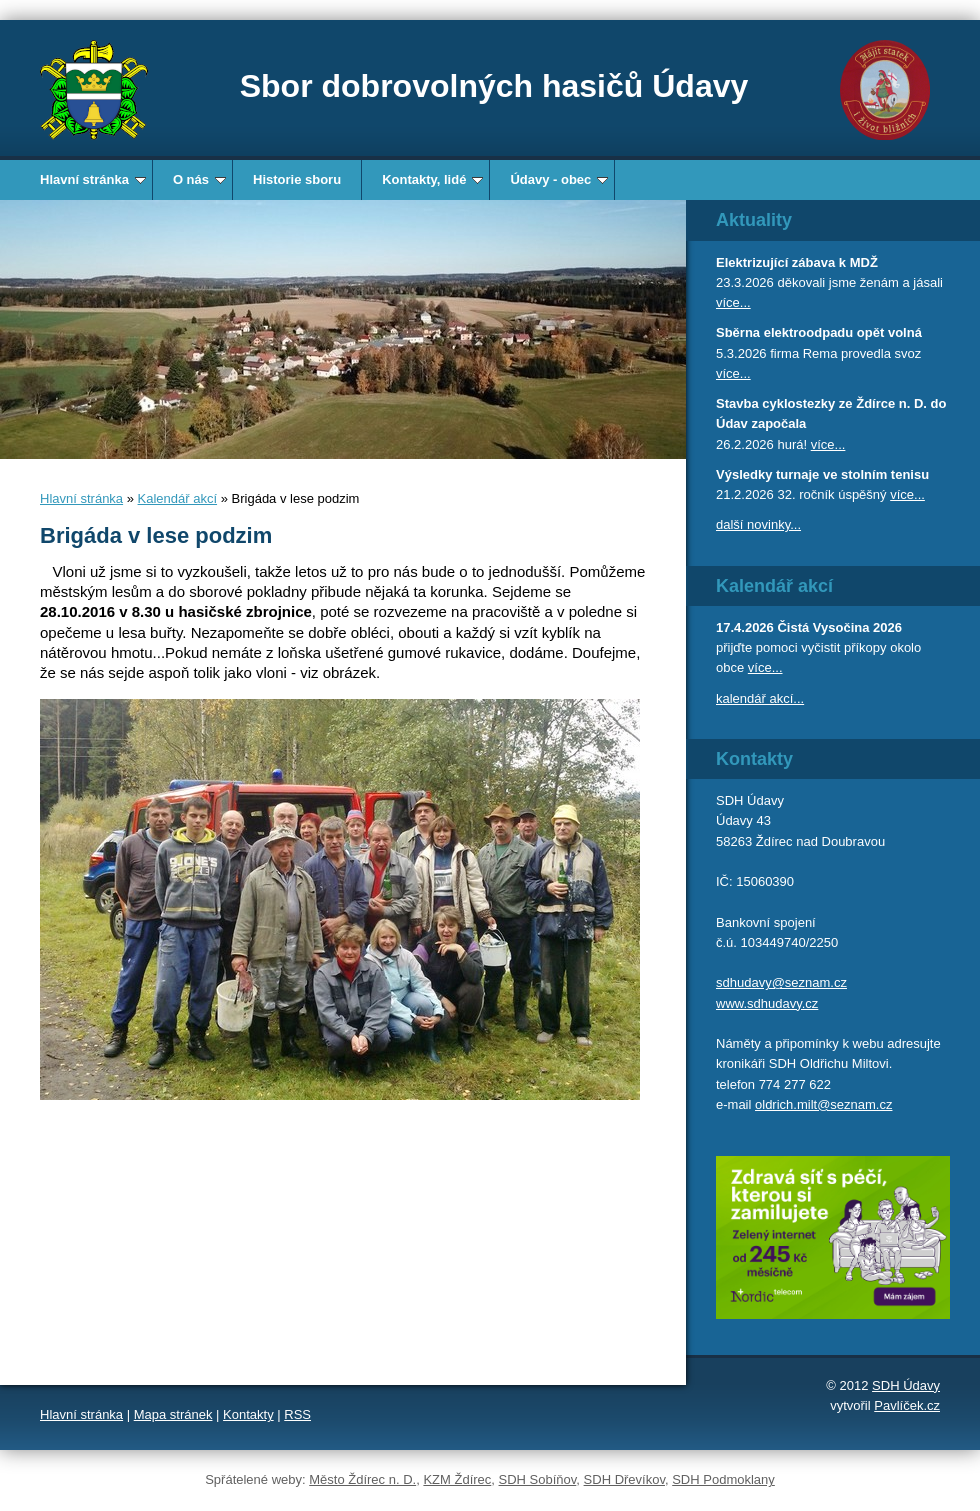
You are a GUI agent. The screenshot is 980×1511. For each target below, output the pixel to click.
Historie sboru (297, 179)
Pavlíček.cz (907, 1405)
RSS (297, 1414)
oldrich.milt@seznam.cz (823, 1104)
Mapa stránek (173, 1414)
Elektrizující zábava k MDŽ (797, 262)
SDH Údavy (906, 1385)
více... (733, 302)
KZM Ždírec (457, 1479)
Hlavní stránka (93, 179)
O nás (199, 179)
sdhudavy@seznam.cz (781, 982)
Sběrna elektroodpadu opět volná (819, 332)
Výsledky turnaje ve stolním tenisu (822, 474)
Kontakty (248, 1414)
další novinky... (758, 524)
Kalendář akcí (178, 498)
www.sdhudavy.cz (767, 1003)
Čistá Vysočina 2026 (839, 627)
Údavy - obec (559, 179)
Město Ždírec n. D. (362, 1479)
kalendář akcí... (760, 698)
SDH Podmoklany (723, 1479)
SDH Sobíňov (538, 1479)
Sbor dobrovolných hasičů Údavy (494, 86)
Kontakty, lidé (432, 179)
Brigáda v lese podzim (156, 535)
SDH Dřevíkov (624, 1479)
